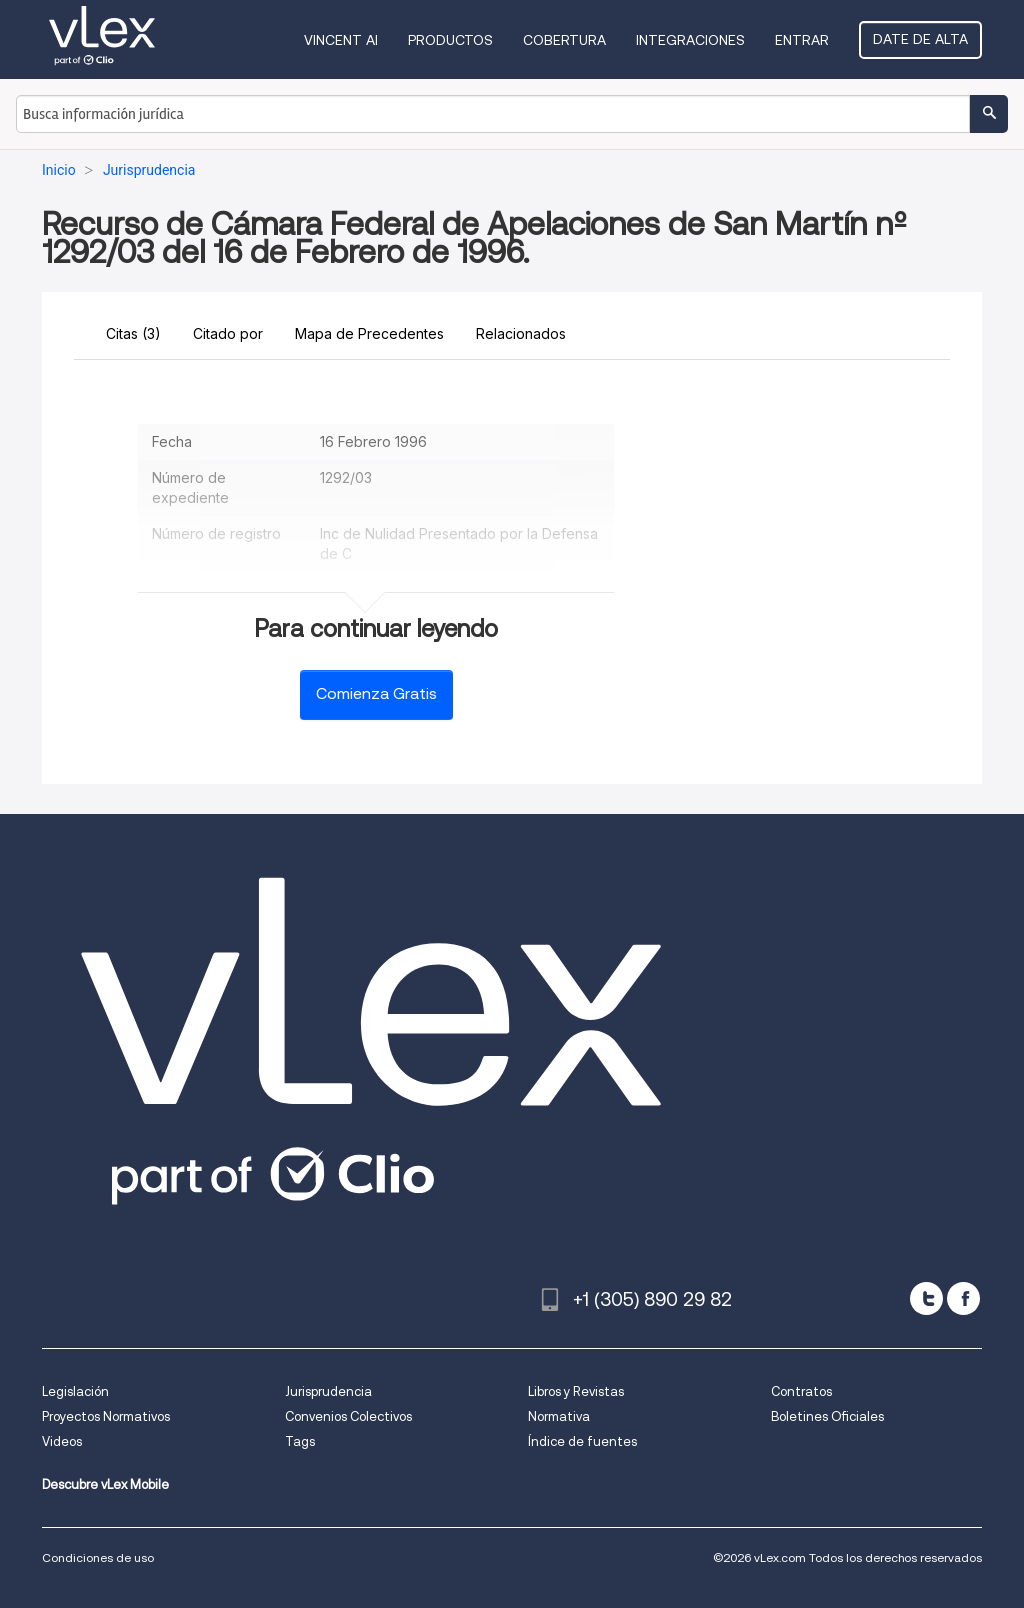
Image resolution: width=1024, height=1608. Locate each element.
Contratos (801, 1391)
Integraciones (690, 40)
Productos (450, 40)
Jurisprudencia (328, 1391)
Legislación (75, 1391)
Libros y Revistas (576, 1391)
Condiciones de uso (98, 1557)
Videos (62, 1441)
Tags (300, 1441)
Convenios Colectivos (348, 1416)
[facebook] (963, 1298)
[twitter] (926, 1298)
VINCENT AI (341, 40)
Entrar (802, 40)
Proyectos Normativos (106, 1416)
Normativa (559, 1416)
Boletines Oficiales (827, 1416)
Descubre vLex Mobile (105, 1484)
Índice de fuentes (582, 1441)
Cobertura (564, 40)
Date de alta (920, 39)
